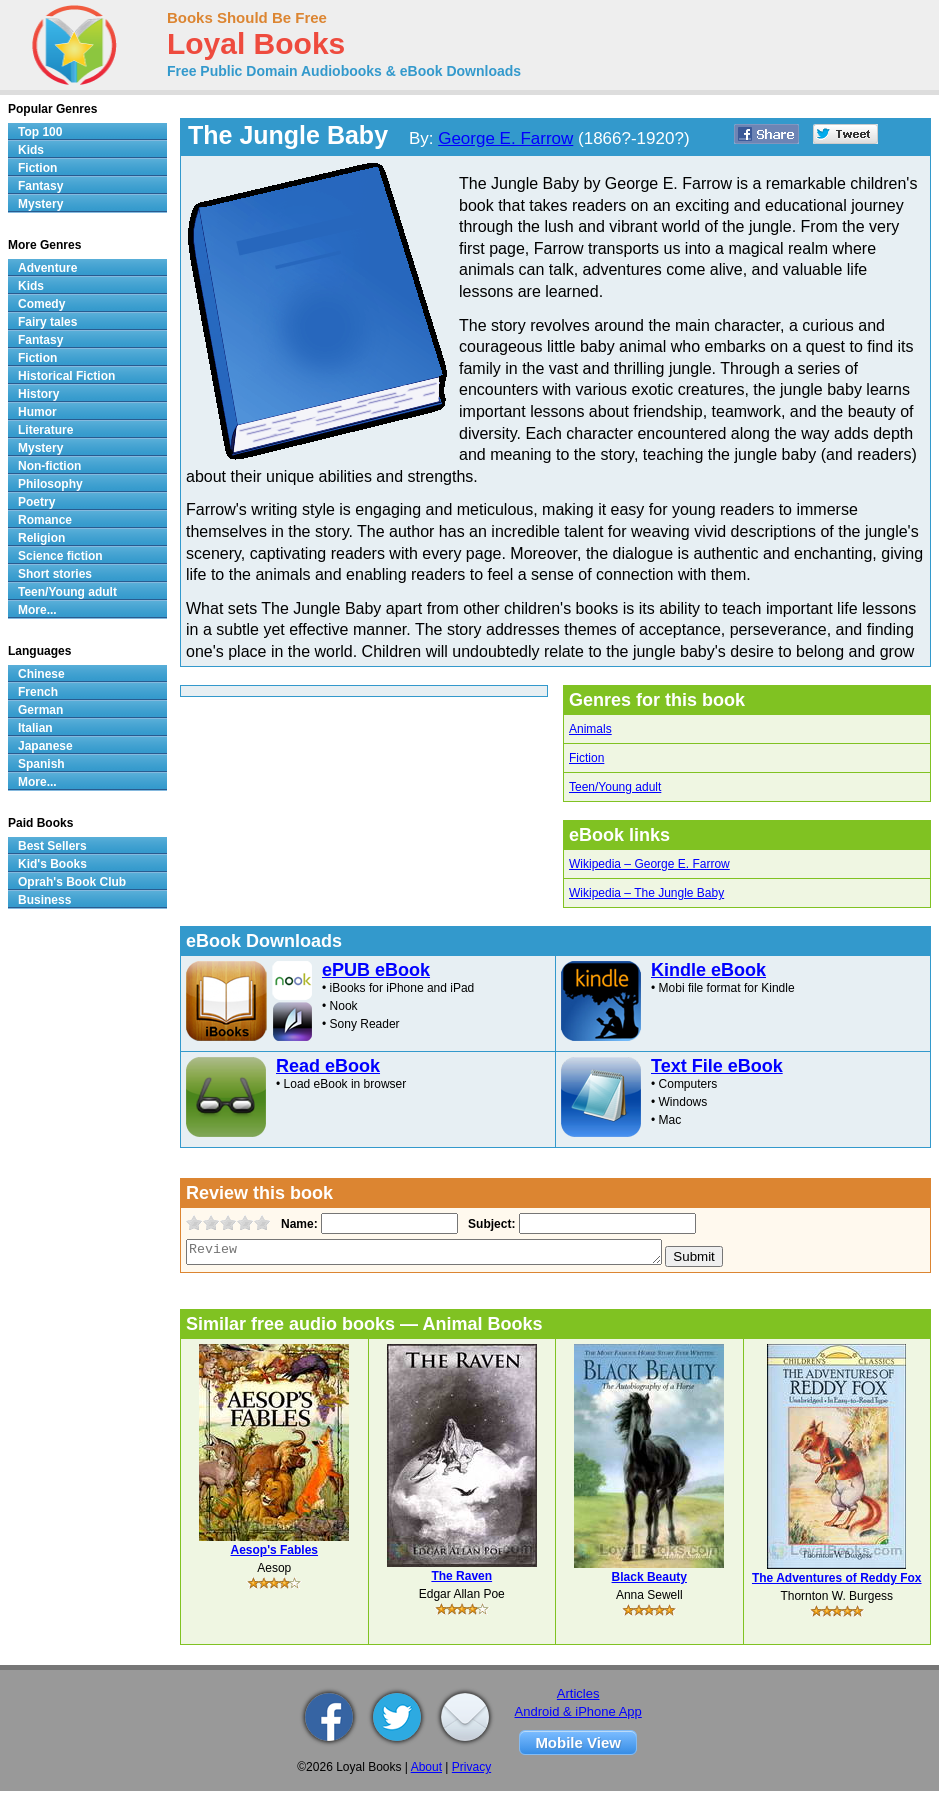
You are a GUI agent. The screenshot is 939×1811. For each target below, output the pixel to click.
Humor (37, 412)
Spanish (41, 764)
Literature (45, 430)
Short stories (55, 574)
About (426, 1767)
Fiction (586, 758)
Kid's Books (52, 864)
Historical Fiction (66, 376)
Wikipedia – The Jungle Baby (646, 893)
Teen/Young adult (615, 787)
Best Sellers (52, 846)
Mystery (40, 204)
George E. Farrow (505, 138)
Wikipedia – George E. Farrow (649, 864)
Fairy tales (47, 322)
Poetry (36, 502)
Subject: (489, 1224)
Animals (590, 729)
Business (44, 900)
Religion (41, 538)
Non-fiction (49, 466)
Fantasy (40, 186)
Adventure (47, 268)
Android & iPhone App (578, 1711)
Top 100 (40, 132)
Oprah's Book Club (72, 882)
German (40, 710)
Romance (45, 520)
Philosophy (50, 484)
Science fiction (60, 556)
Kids (31, 150)
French (38, 692)
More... (37, 610)
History (38, 394)
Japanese (45, 746)
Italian (35, 728)
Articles (578, 1693)
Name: (297, 1224)
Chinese (41, 674)
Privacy (471, 1767)
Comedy (41, 304)
